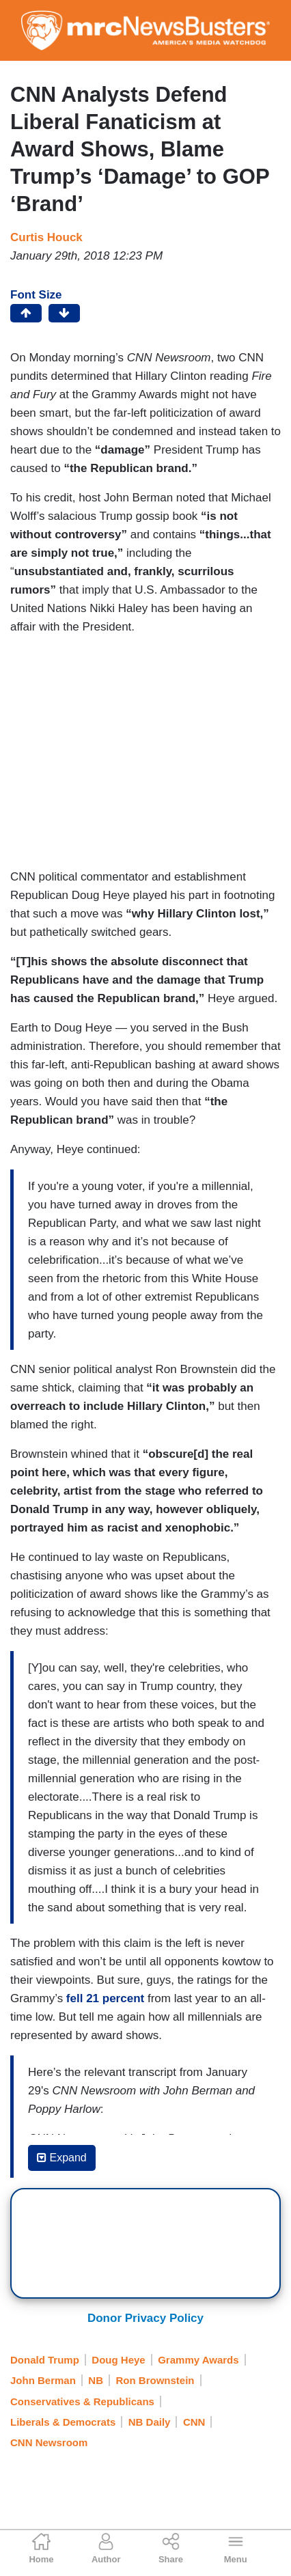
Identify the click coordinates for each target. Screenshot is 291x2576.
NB (95, 2380)
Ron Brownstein (155, 2380)
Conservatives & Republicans (82, 2401)
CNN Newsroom (48, 2442)
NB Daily (149, 2422)
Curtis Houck (46, 237)
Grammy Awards (198, 2360)
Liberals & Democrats (62, 2422)
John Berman (43, 2380)
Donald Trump (44, 2360)
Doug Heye (118, 2360)
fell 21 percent (105, 1998)
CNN (194, 2422)
